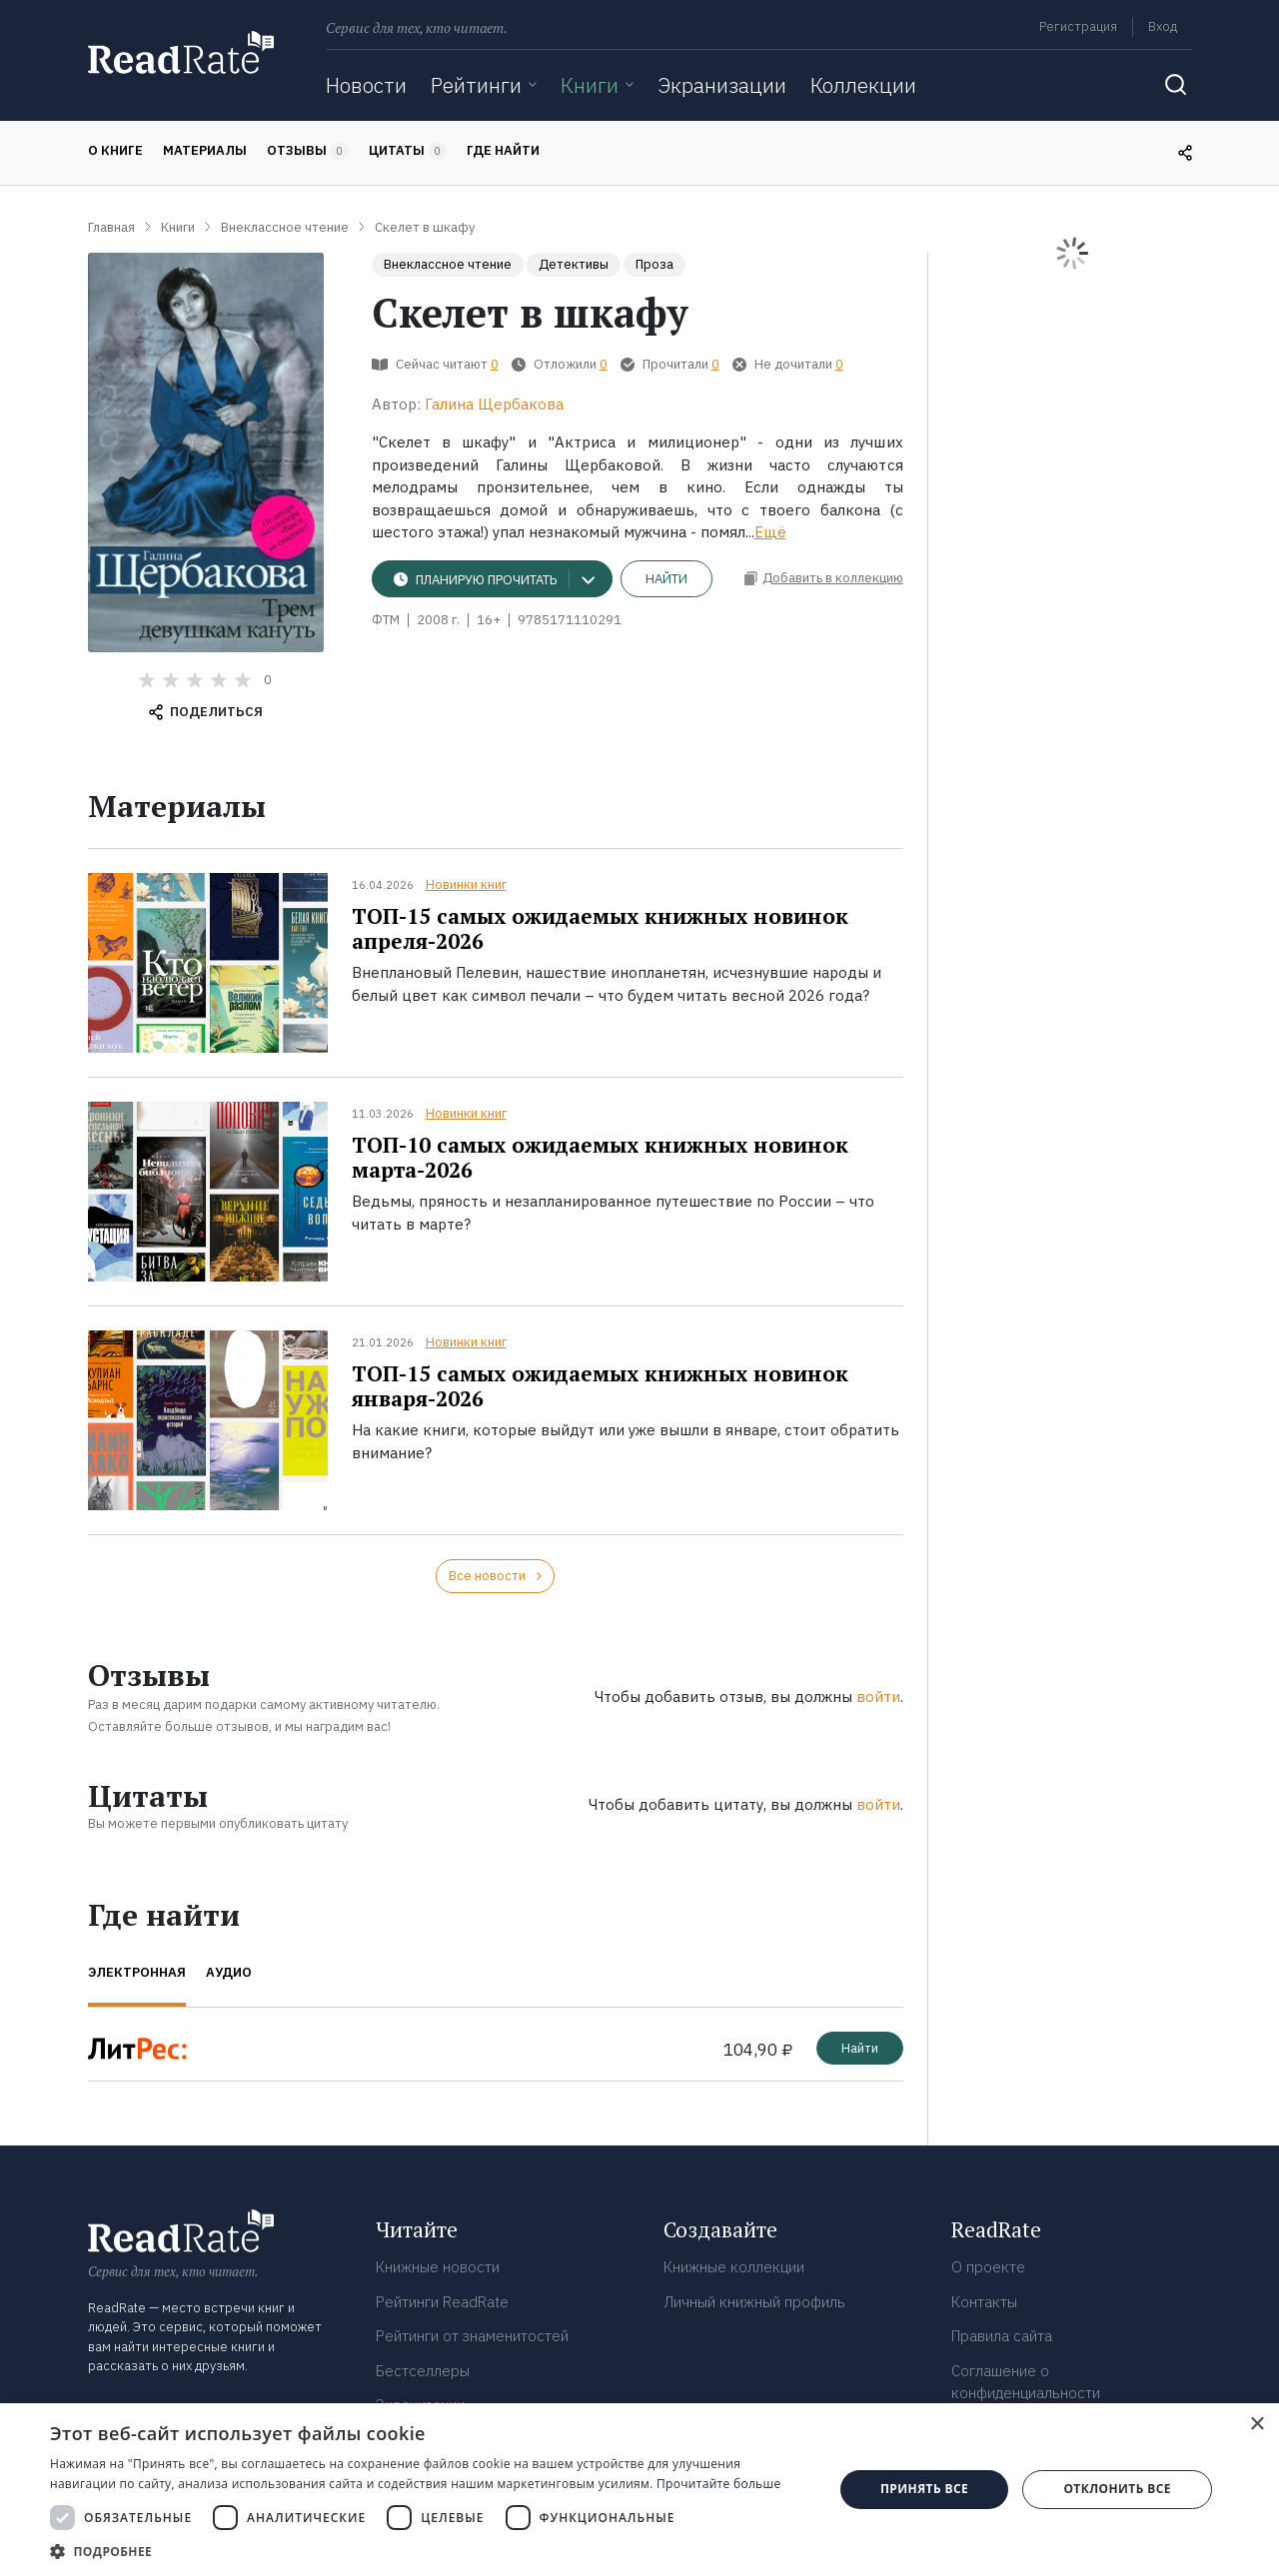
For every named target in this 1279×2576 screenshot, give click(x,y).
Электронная (137, 1972)
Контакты (984, 2301)
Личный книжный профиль (754, 2301)
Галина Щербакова (494, 404)
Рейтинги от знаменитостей (472, 2335)
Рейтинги (476, 85)
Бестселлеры (423, 2370)
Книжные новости (438, 2266)
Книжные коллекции (733, 2266)
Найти (666, 578)
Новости (366, 85)
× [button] (1256, 2424)
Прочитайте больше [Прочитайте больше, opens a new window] (718, 2483)
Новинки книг (466, 884)
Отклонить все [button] (1116, 2488)
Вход (1162, 26)
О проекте (988, 2266)
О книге (115, 150)
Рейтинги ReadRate (442, 2301)
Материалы (205, 150)
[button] (430, 2551)
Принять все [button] (924, 2488)
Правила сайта (1001, 2335)
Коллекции (863, 85)
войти (878, 1696)
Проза (654, 264)
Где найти (503, 150)
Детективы (574, 264)
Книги (590, 85)
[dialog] (639, 2489)
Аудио (229, 1972)
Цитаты (408, 151)
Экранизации (721, 85)
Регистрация (1078, 26)
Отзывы (308, 151)
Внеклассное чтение (448, 264)
